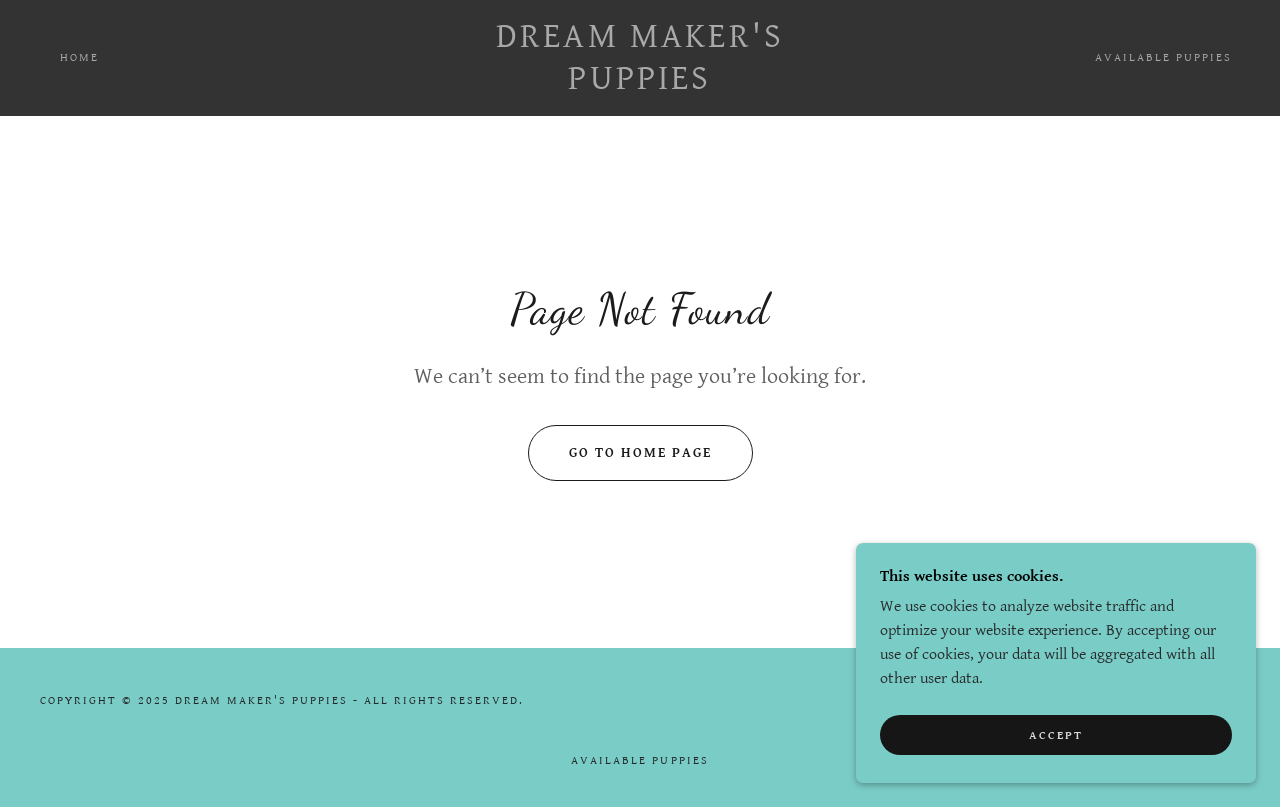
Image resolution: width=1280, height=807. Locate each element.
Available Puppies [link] (1163, 57)
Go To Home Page (640, 453)
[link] (640, 84)
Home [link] (79, 57)
